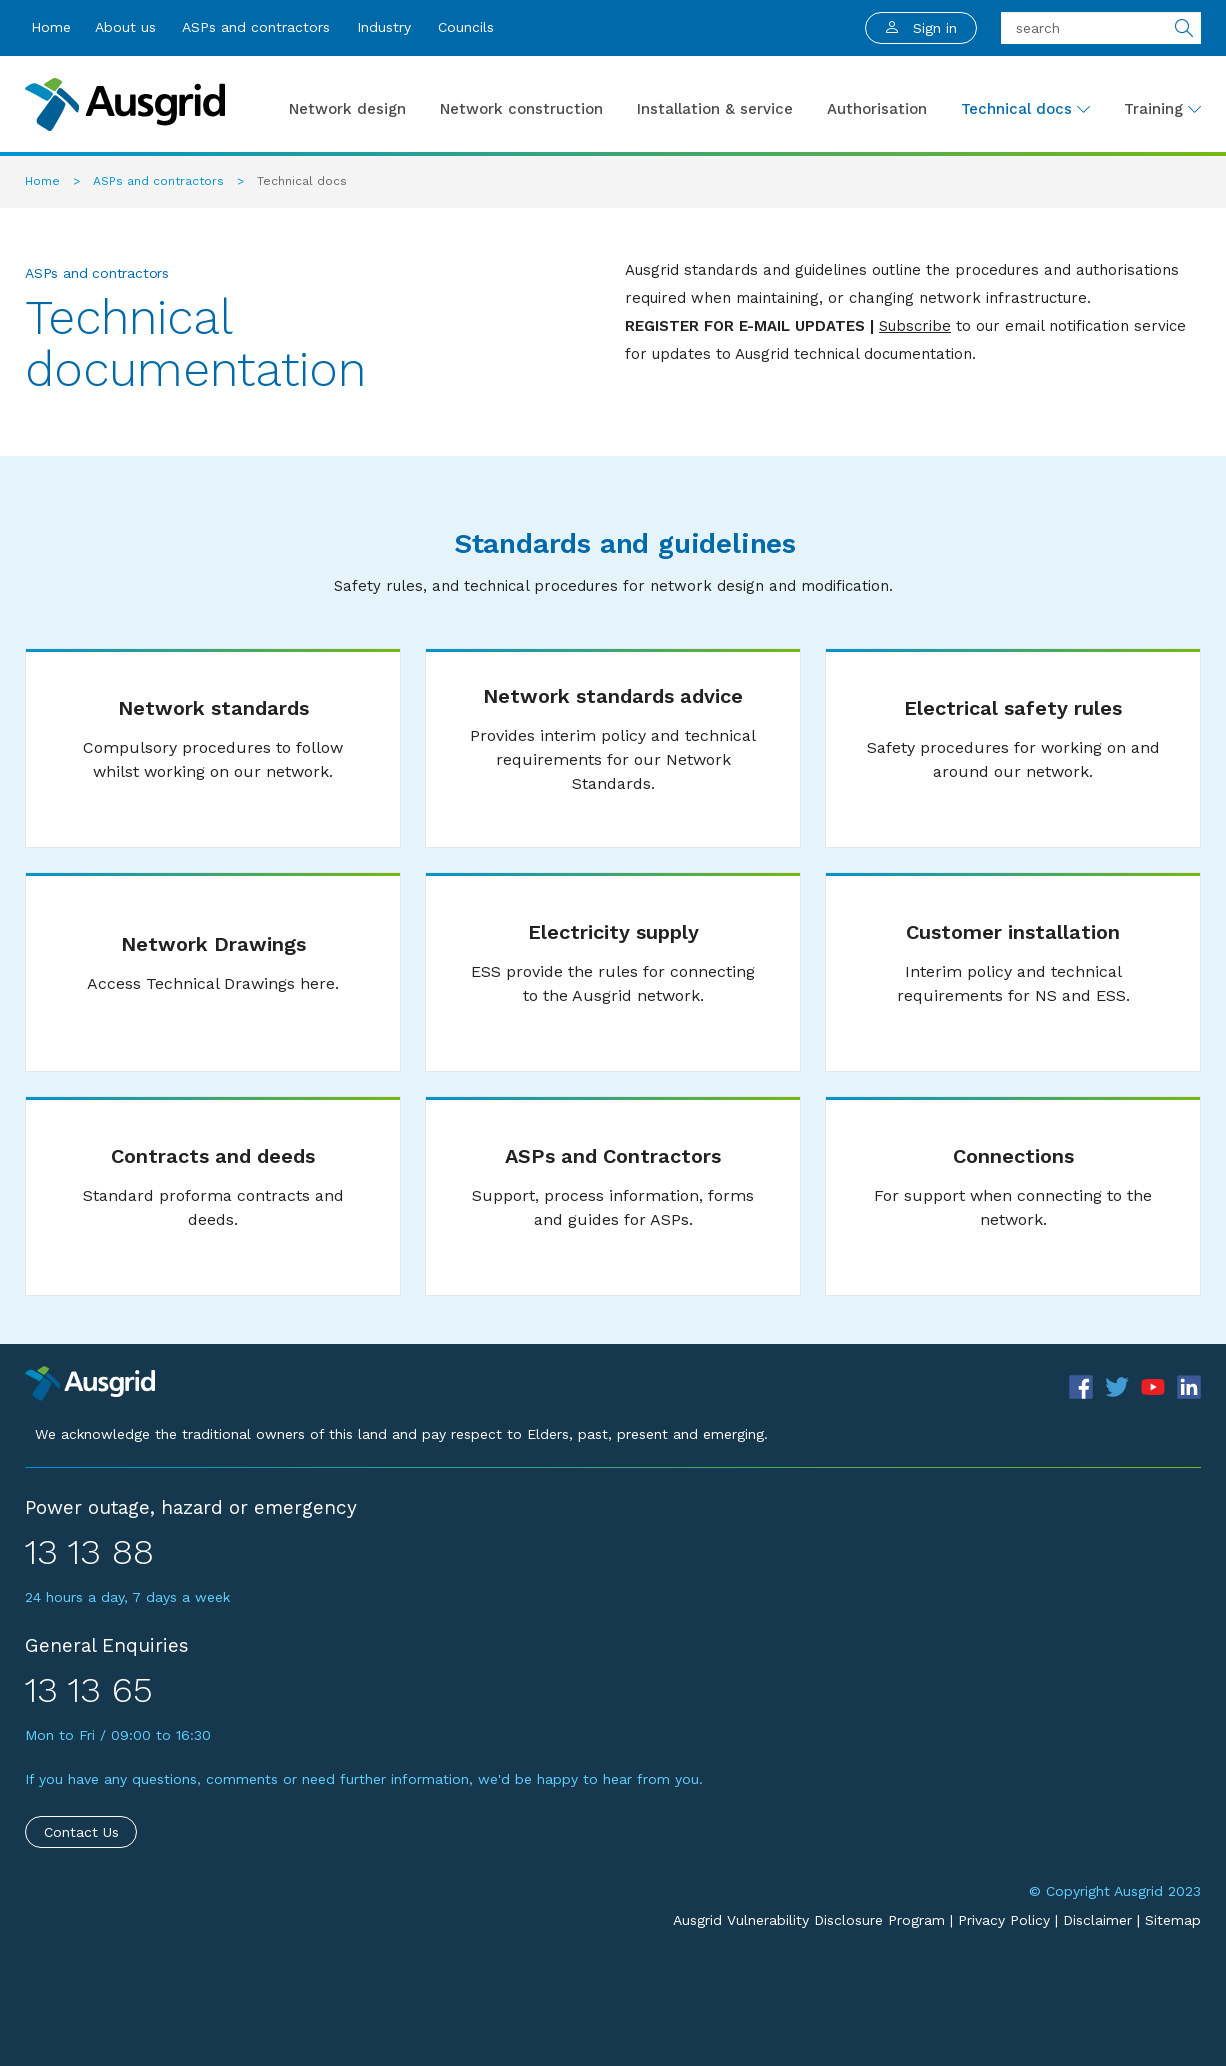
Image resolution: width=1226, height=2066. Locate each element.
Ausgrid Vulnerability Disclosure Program (809, 1920)
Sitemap (1173, 1920)
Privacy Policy (1004, 1920)
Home (51, 27)
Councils (466, 27)
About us (125, 27)
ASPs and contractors (256, 27)
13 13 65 (89, 1690)
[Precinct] (90, 1382)
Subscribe (915, 326)
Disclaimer (1097, 1920)
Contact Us (81, 1832)
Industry (384, 27)
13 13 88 (89, 1552)
